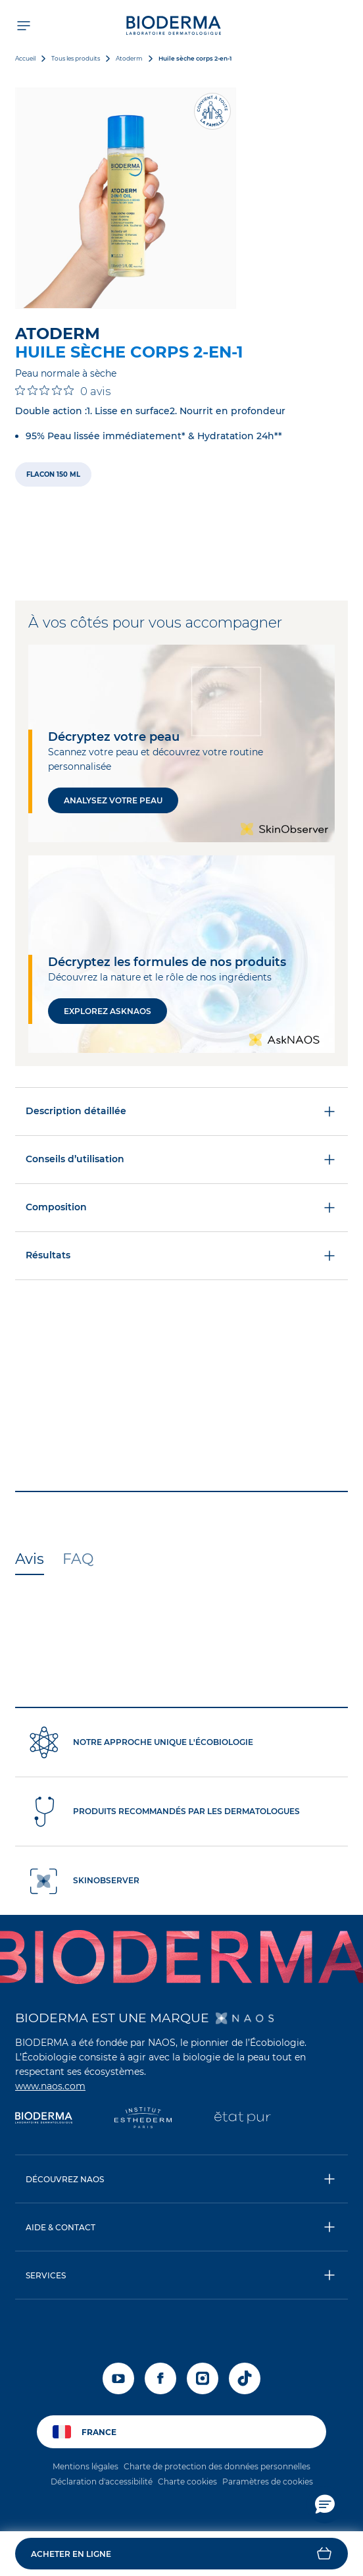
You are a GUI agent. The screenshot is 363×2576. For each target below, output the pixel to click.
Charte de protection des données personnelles (217, 2466)
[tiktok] (244, 2378)
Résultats (181, 1256)
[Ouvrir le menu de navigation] (23, 25)
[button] (181, 2553)
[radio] (53, 474)
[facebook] (160, 2378)
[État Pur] (242, 2119)
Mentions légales (85, 2466)
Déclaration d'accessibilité (102, 2481)
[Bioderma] (43, 2119)
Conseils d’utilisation (181, 1159)
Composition (181, 1208)
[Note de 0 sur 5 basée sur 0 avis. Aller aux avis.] (62, 391)
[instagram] (202, 2378)
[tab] (29, 1560)
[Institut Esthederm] (143, 2119)
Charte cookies (187, 2481)
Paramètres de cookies (267, 2481)
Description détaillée (181, 1111)
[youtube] (118, 2378)
